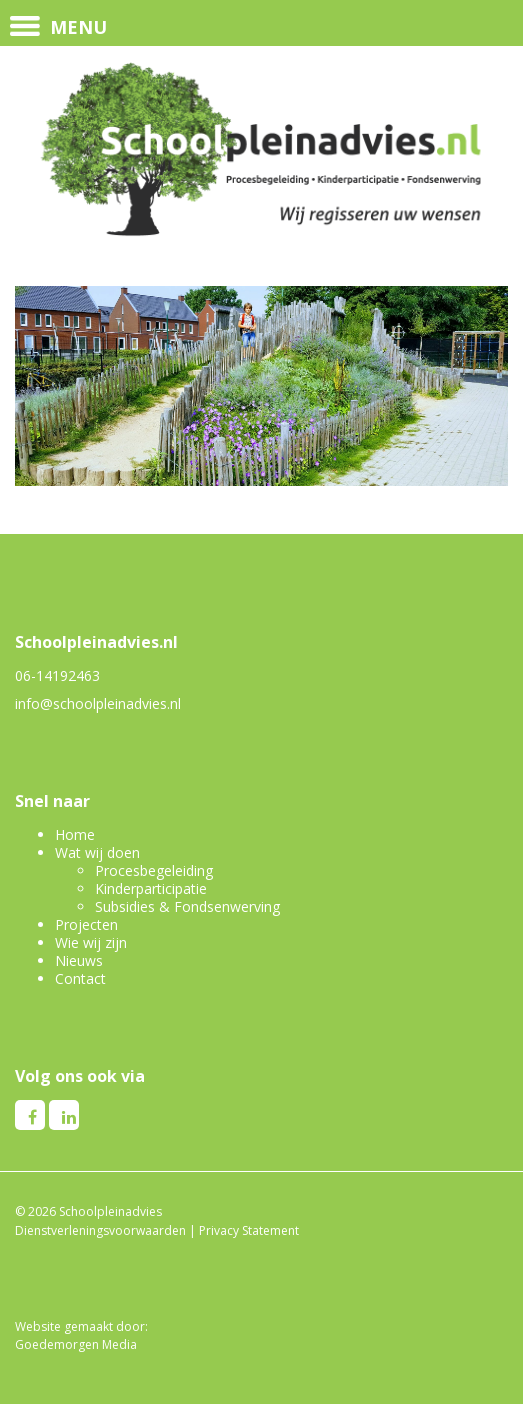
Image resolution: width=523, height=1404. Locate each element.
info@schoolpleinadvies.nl (98, 703)
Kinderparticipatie (151, 888)
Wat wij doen (97, 852)
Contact (80, 978)
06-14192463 (57, 675)
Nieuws (79, 960)
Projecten (86, 924)
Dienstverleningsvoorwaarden (100, 1230)
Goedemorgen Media (76, 1344)
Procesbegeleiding (154, 870)
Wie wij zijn (91, 942)
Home (75, 834)
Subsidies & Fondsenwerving (187, 906)
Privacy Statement (249, 1230)
